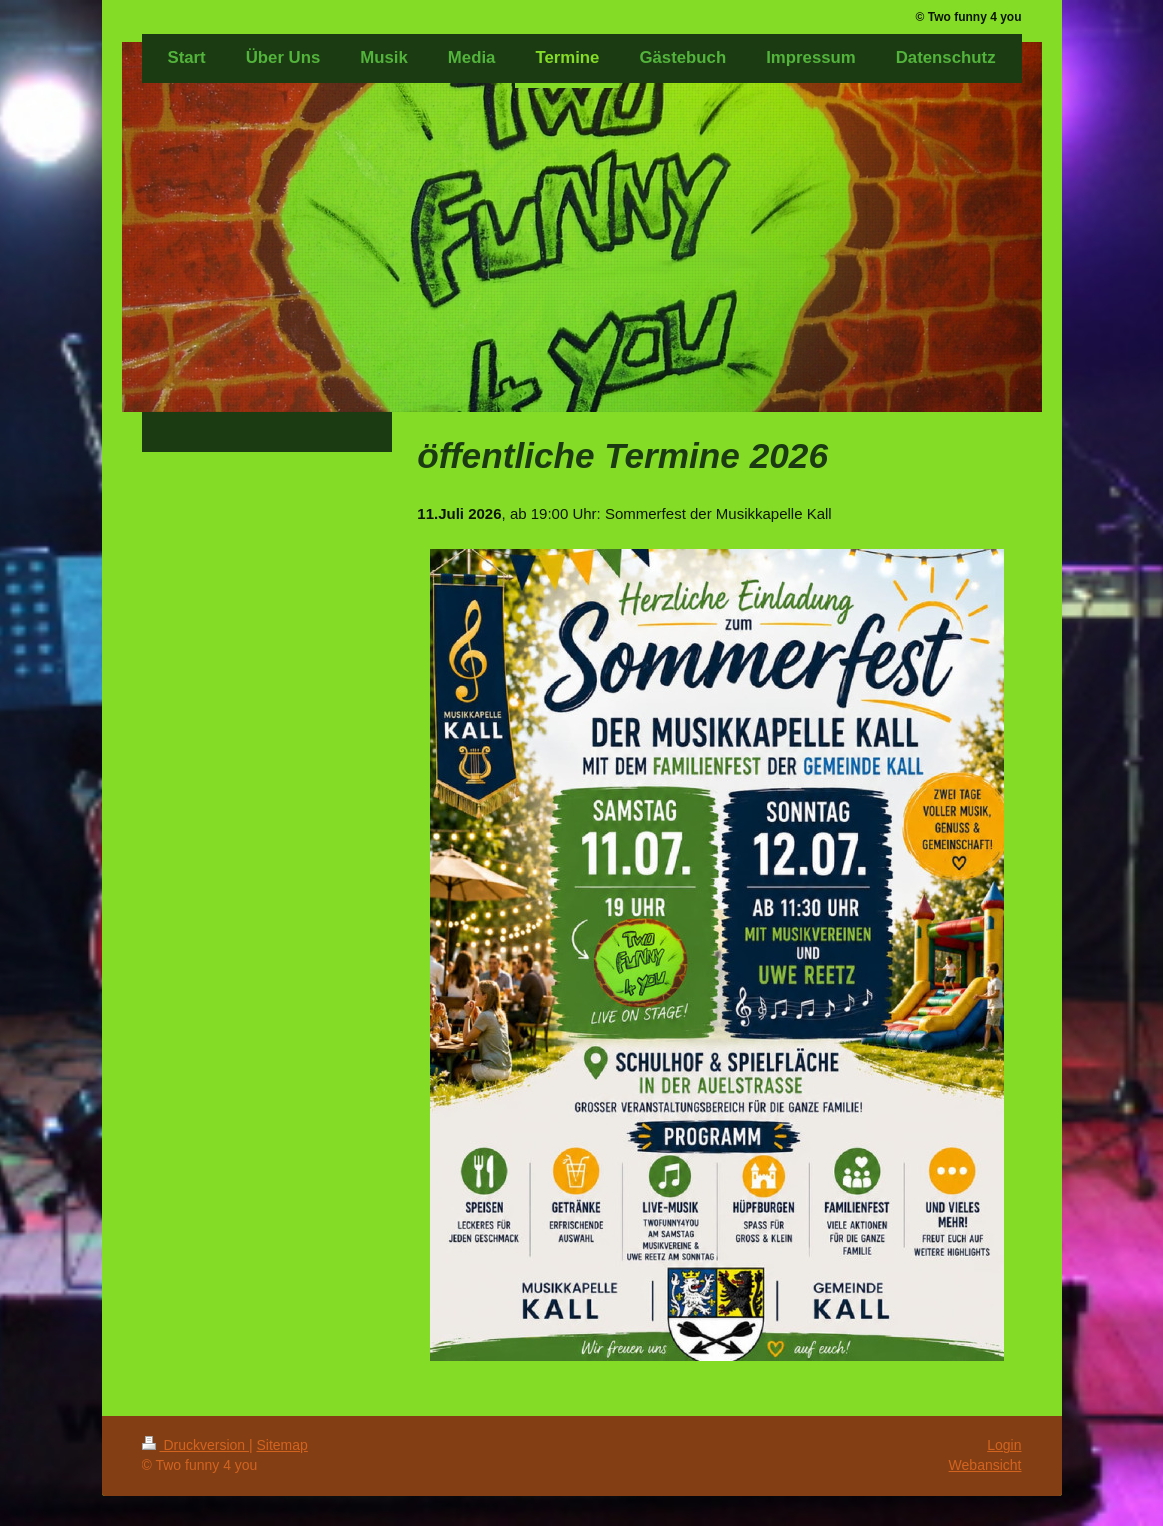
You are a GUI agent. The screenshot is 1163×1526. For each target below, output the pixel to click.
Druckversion (195, 1445)
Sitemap (282, 1445)
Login (1004, 1445)
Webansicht (985, 1465)
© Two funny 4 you (969, 17)
